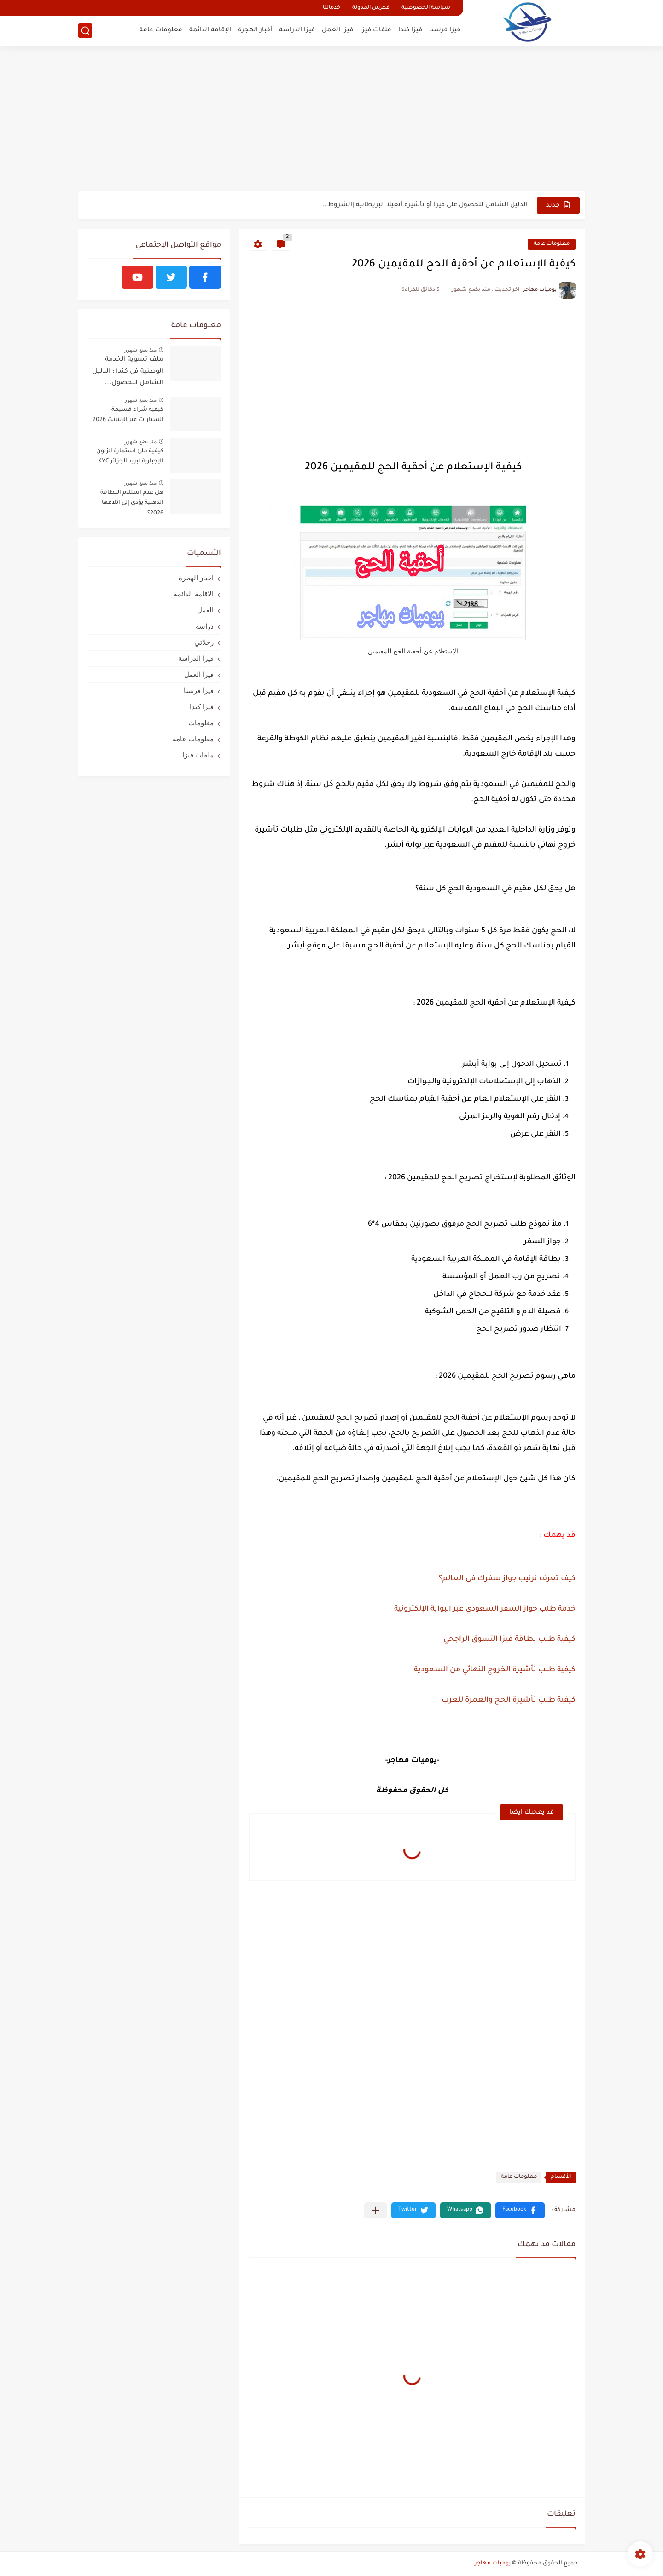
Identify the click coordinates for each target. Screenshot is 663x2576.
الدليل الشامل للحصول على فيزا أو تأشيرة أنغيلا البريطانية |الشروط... (425, 205)
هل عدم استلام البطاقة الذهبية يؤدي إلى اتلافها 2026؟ (131, 503)
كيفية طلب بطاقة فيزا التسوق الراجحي (509, 1639)
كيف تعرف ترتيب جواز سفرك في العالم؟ (507, 1579)
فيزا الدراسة (297, 30)
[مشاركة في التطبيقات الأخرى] (375, 2210)
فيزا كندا (410, 30)
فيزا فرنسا (444, 30)
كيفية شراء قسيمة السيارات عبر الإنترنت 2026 (128, 415)
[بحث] (85, 30)
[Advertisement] (331, 119)
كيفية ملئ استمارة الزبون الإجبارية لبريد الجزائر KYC (129, 456)
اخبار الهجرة (196, 578)
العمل (205, 610)
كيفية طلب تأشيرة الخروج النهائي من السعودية (495, 1670)
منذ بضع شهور (140, 350)
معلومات (201, 723)
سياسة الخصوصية (425, 8)
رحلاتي (204, 642)
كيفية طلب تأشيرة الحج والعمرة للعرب (508, 1700)
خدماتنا (331, 8)
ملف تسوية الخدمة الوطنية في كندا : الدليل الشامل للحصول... (127, 371)
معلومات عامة (161, 30)
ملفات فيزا (375, 30)
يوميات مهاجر (493, 2563)
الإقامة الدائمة (210, 30)
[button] (520, 2210)
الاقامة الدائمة (194, 594)
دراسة (205, 626)
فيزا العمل (337, 30)
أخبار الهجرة (255, 30)
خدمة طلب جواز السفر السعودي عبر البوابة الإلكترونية (484, 1609)
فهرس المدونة (371, 8)
